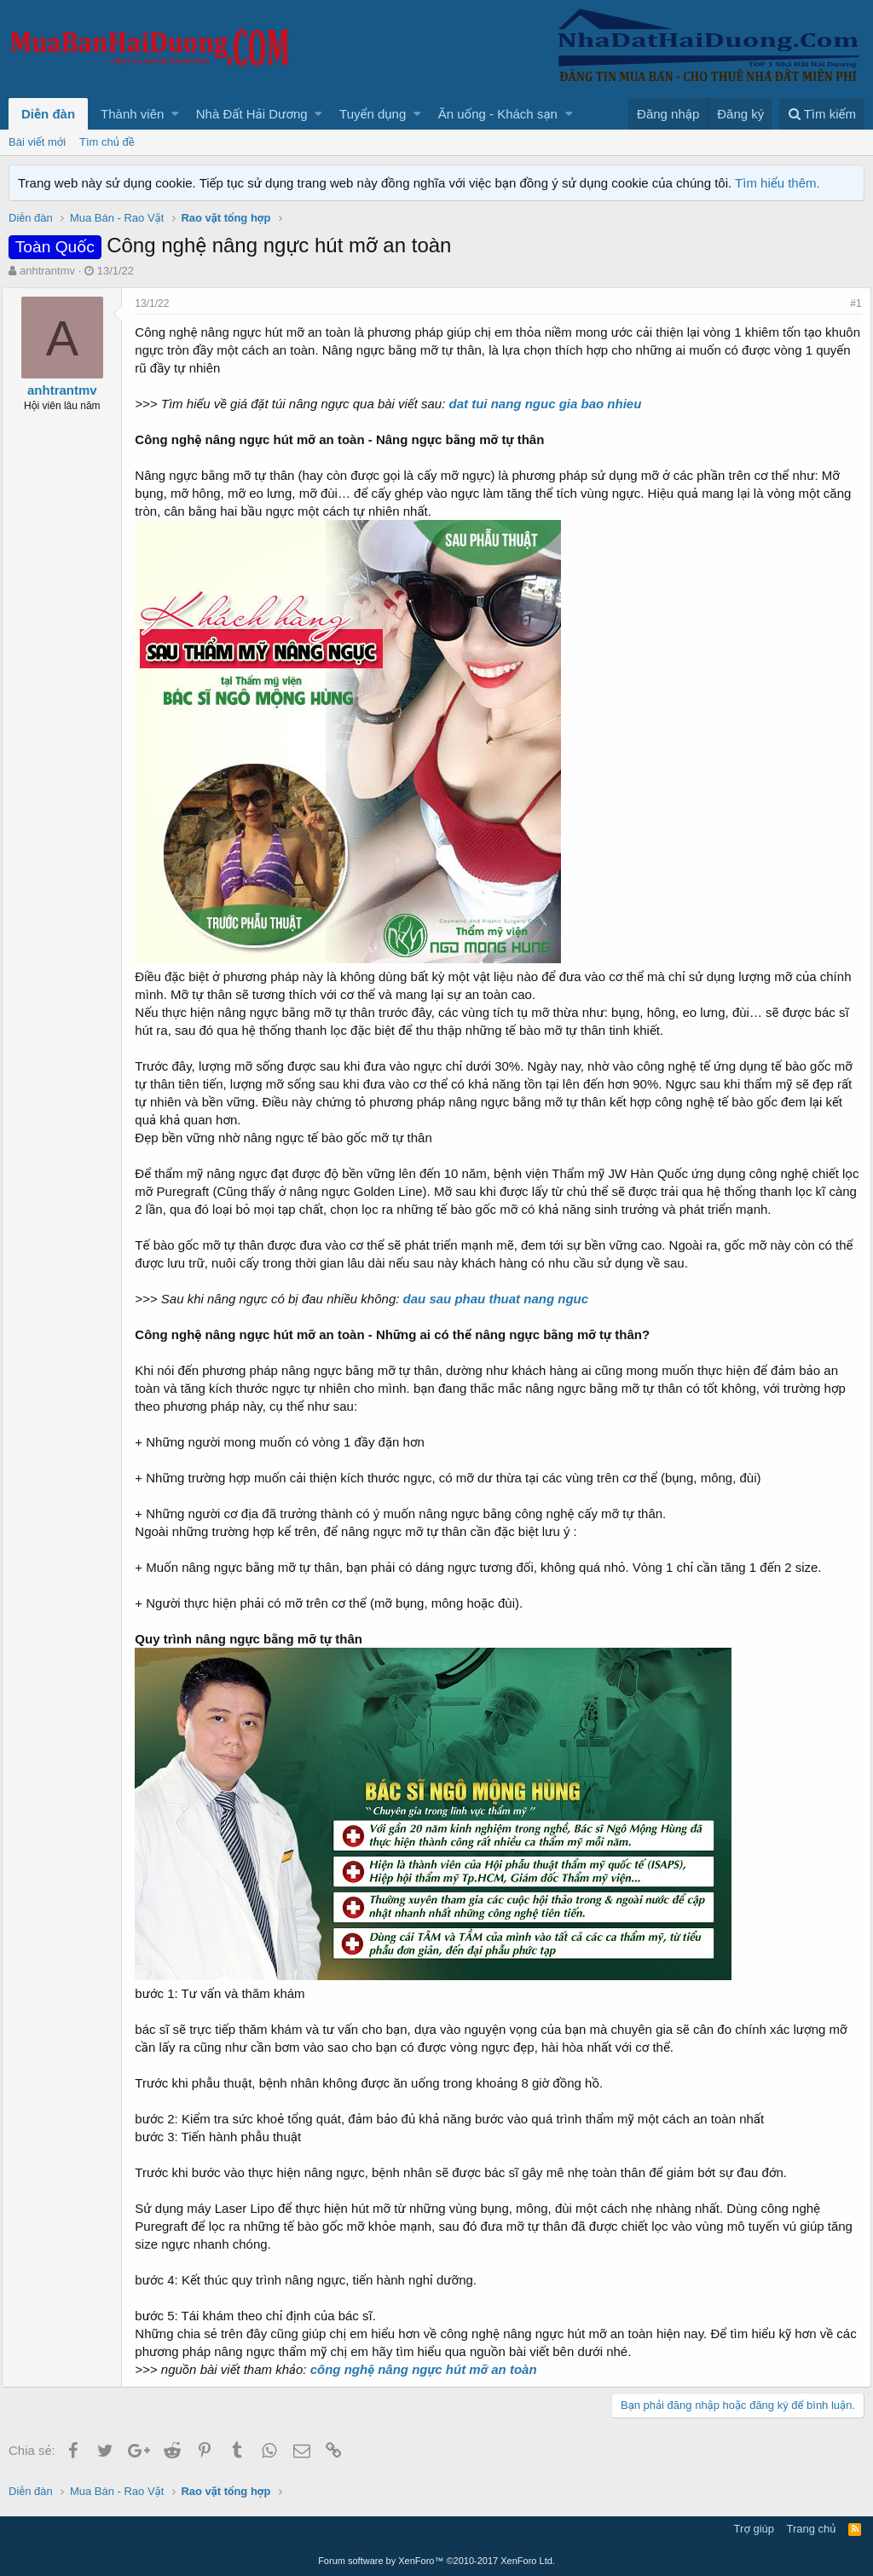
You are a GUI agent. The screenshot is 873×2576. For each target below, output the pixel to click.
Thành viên (132, 114)
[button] (175, 114)
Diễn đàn (48, 114)
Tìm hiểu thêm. (777, 183)
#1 (849, 303)
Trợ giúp (754, 2528)
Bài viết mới (37, 142)
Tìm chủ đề (107, 142)
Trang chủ (811, 2528)
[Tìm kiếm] (821, 114)
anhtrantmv (47, 270)
